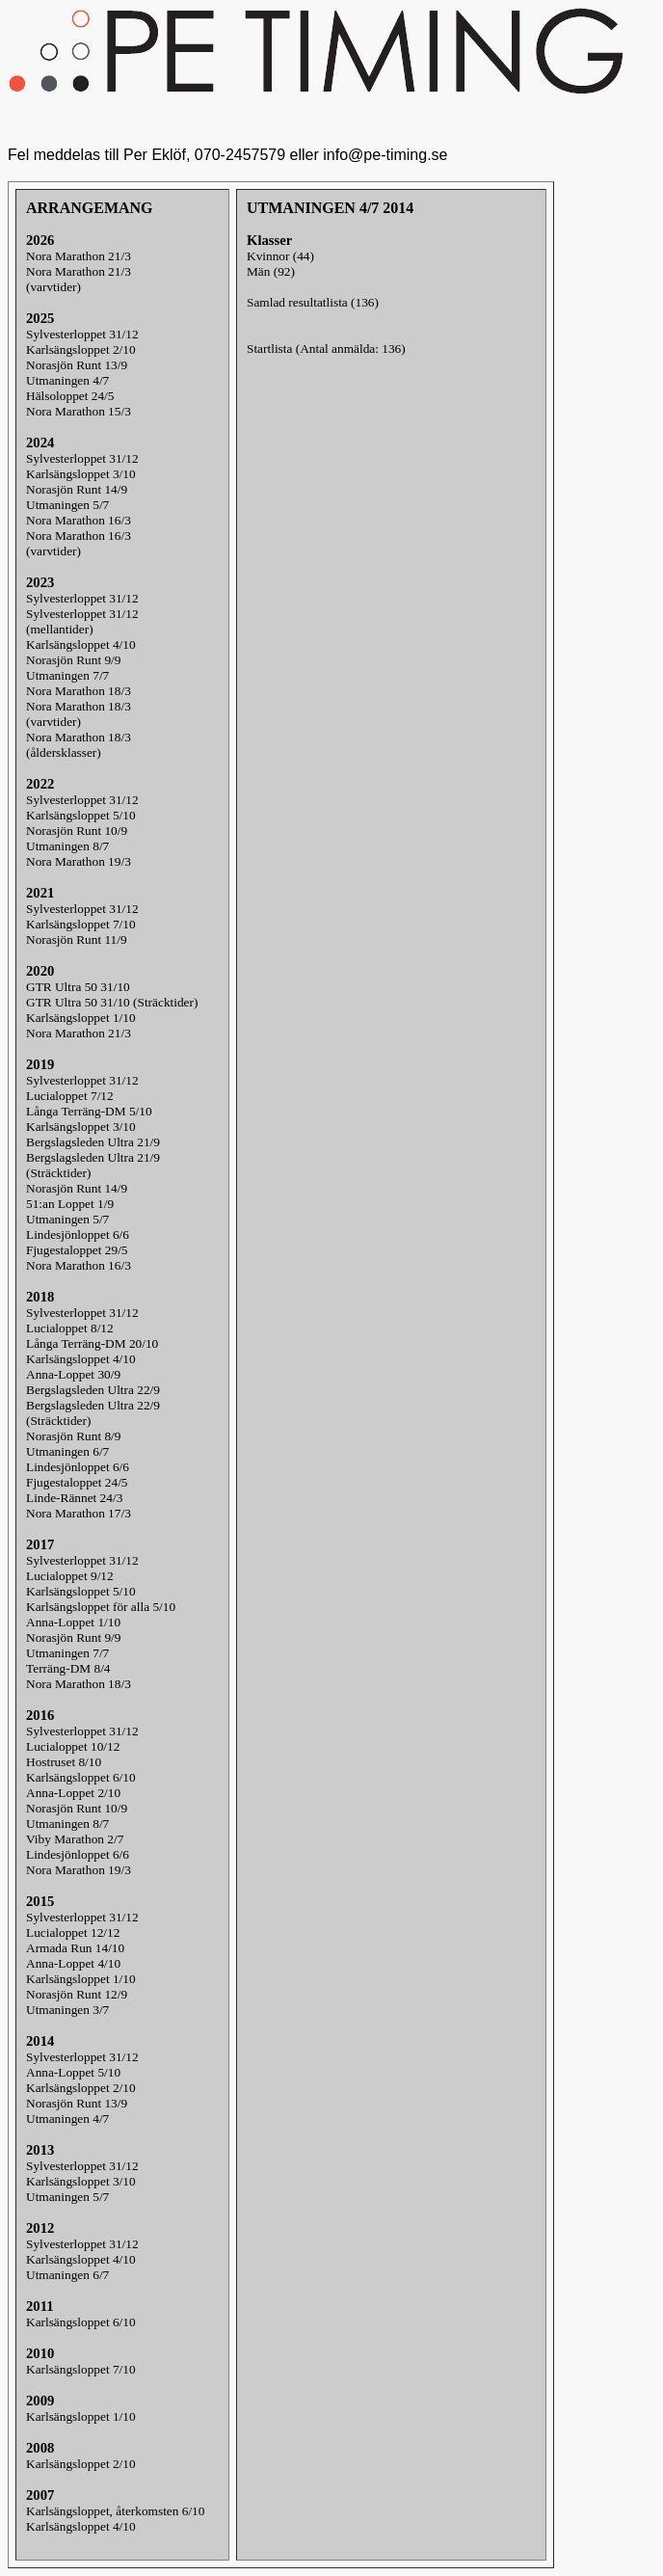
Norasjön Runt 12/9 (76, 1994)
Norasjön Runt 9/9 (73, 660)
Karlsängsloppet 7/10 (81, 924)
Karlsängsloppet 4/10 (81, 644)
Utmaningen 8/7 (67, 846)
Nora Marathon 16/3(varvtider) (78, 543)
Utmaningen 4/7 (67, 380)
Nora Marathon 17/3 (78, 1513)
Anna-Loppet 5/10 (73, 2072)
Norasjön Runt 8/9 (73, 1436)
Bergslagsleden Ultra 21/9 (93, 1142)
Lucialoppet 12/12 (72, 1932)
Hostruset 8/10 (63, 1762)
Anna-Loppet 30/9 (73, 1374)
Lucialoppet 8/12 (70, 1328)
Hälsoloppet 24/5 (70, 396)
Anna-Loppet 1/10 (73, 1622)
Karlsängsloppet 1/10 (81, 1017)
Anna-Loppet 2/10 (73, 1792)
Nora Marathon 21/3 (78, 256)
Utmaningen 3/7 (67, 2009)
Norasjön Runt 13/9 (76, 365)
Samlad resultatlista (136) (313, 302)
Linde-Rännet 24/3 (74, 1497)
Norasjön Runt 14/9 (76, 489)
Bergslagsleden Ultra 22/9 (93, 1389)
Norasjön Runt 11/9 (76, 939)
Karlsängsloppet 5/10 (81, 815)
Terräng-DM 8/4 (68, 1668)
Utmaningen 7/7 (67, 675)
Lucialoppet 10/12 (72, 1746)
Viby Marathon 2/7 (74, 1839)
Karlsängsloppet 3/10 (81, 474)
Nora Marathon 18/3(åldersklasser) (78, 745)
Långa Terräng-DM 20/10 (92, 1343)
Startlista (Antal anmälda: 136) (326, 348)
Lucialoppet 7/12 (70, 1095)
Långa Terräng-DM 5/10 (89, 1111)
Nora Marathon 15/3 (78, 411)
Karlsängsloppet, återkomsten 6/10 (115, 2511)
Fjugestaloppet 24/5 (77, 1482)
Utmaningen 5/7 (67, 504)
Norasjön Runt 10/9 (76, 830)
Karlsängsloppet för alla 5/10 (100, 1606)
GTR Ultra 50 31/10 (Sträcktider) (112, 1002)
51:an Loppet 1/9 (70, 1203)
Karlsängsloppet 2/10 (81, 349)
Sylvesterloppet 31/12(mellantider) (82, 621)
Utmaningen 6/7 (67, 1451)
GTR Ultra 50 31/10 (78, 986)
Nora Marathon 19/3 (78, 861)
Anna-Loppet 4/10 (73, 1963)
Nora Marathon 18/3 (78, 691)
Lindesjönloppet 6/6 (77, 1234)
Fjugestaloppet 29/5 (77, 1250)
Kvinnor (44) (280, 256)
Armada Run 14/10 (75, 1948)
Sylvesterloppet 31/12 (82, 334)
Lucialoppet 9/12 (70, 1576)
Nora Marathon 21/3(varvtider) (78, 279)
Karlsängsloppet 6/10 (81, 1777)
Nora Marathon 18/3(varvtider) (78, 714)
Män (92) (271, 271)
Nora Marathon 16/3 (78, 520)
